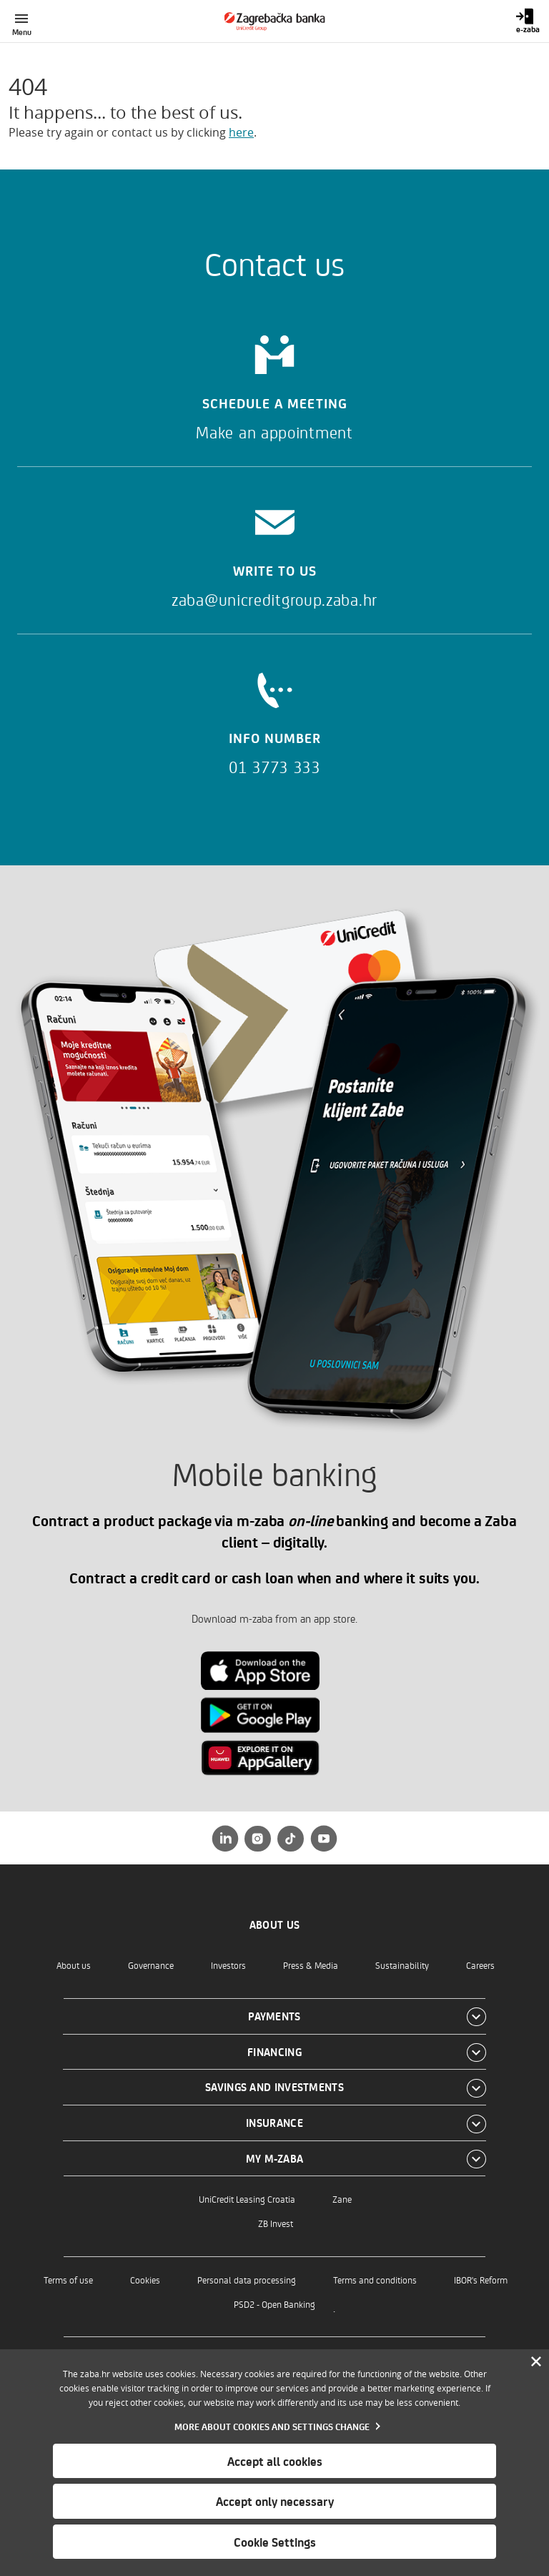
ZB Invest (275, 2223)
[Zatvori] (536, 2362)
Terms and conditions (375, 2279)
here (241, 132)
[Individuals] (274, 21)
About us (73, 1965)
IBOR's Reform (481, 2279)
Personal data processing (246, 2279)
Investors (228, 1965)
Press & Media (310, 1965)
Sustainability (402, 1965)
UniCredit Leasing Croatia (247, 2199)
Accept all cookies (274, 2460)
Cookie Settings (275, 2541)
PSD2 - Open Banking (274, 2304)
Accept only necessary (275, 2500)
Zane (342, 2199)
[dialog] (274, 2462)
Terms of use (68, 2279)
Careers (480, 1965)
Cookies (145, 2279)
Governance (151, 1965)
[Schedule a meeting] (274, 383)
